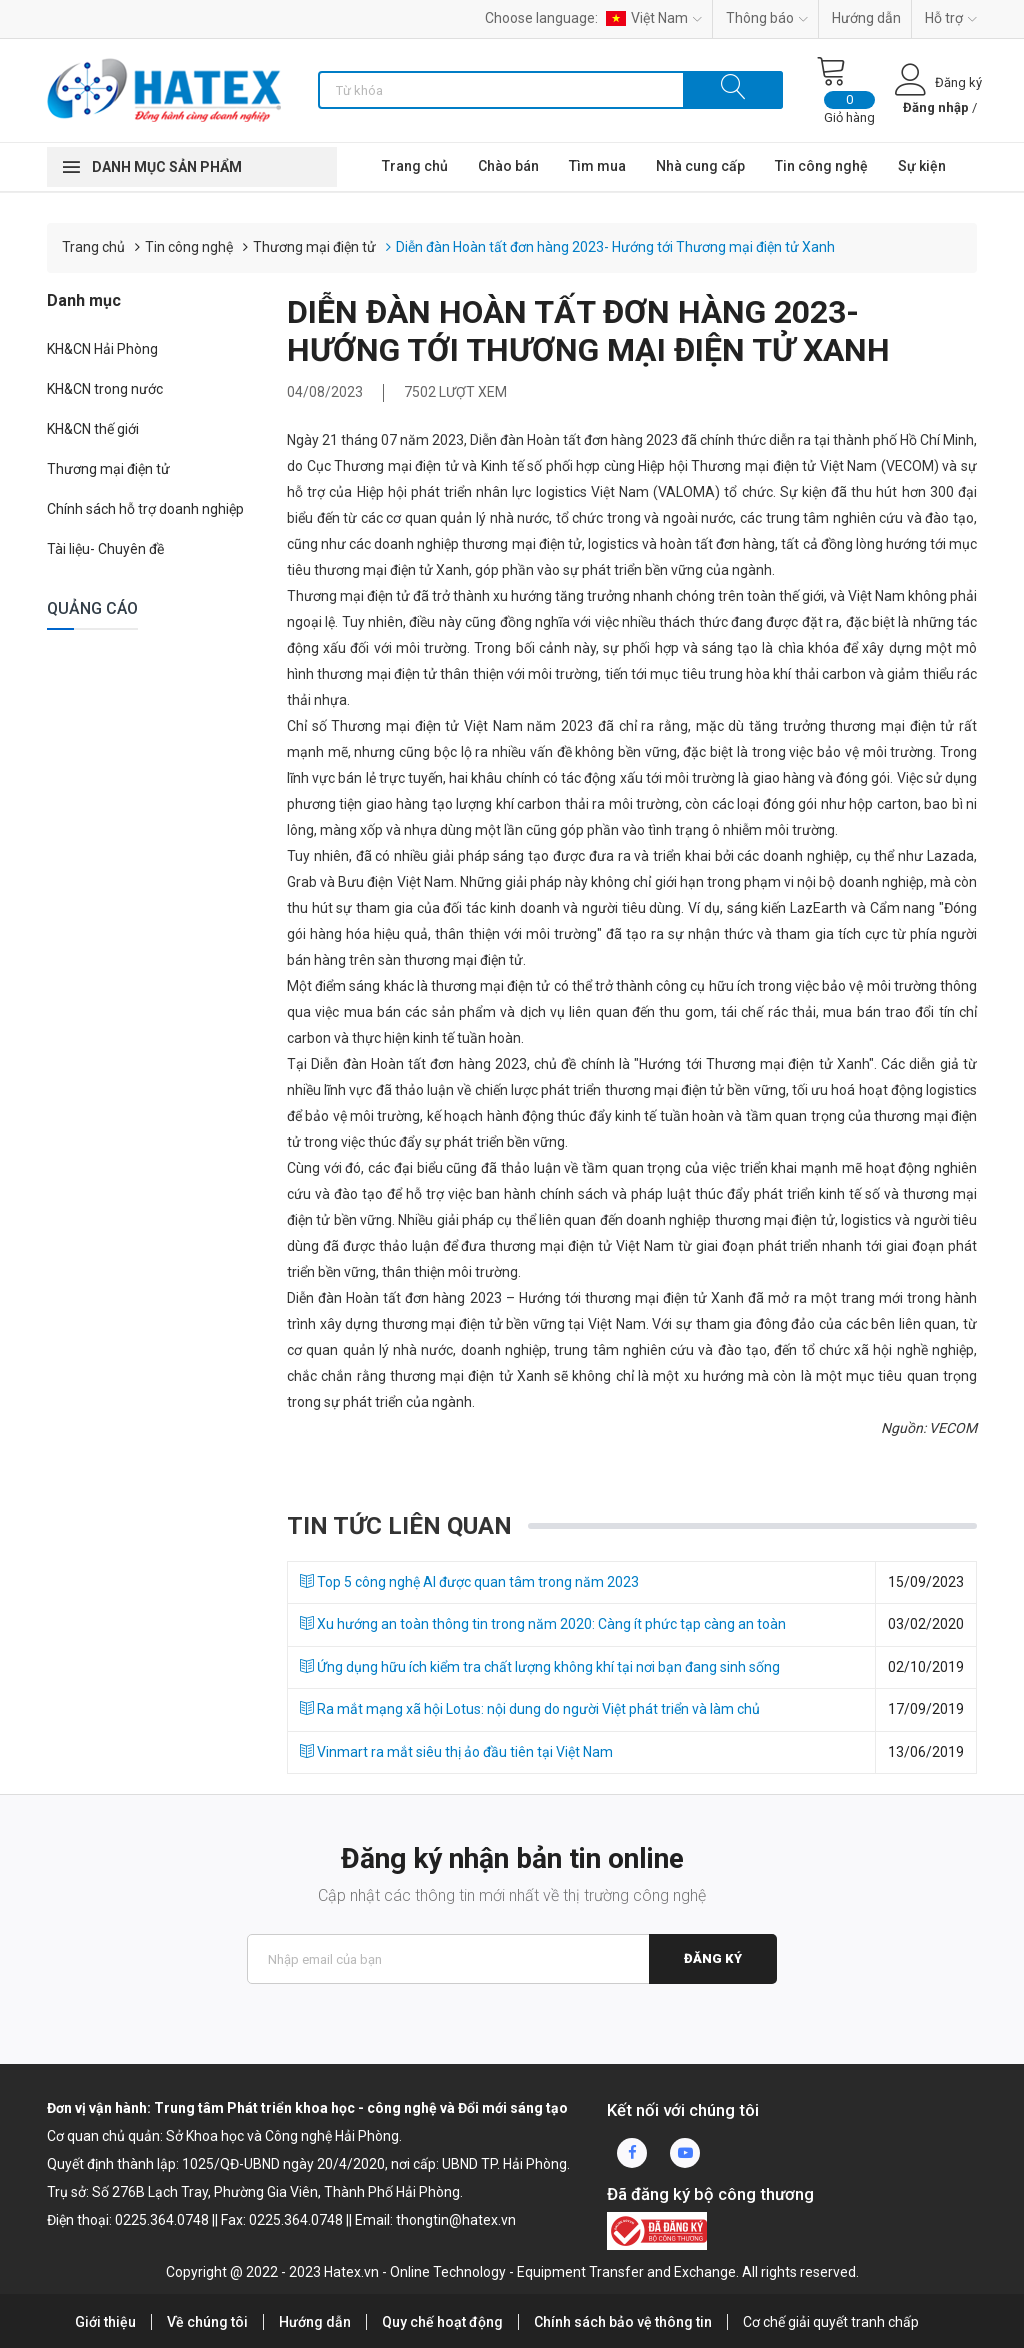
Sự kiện (922, 166)
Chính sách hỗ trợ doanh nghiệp (145, 509)
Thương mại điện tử (314, 247)
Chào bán (508, 166)
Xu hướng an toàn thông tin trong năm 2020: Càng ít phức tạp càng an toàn (543, 1624)
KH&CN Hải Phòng (102, 349)
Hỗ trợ (951, 18)
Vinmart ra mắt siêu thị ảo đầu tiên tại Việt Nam (456, 1752)
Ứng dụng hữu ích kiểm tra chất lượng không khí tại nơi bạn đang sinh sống (540, 1667)
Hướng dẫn (866, 18)
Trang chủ (415, 166)
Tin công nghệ (821, 166)
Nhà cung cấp (700, 166)
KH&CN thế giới (93, 429)
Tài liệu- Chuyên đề (105, 549)
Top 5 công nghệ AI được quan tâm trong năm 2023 (469, 1582)
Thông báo (767, 18)
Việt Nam (654, 18)
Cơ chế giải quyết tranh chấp (831, 2322)
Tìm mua (597, 166)
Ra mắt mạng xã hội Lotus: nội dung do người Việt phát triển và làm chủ (530, 1709)
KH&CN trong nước (105, 389)
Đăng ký (713, 1958)
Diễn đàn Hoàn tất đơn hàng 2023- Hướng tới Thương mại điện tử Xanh (615, 247)
